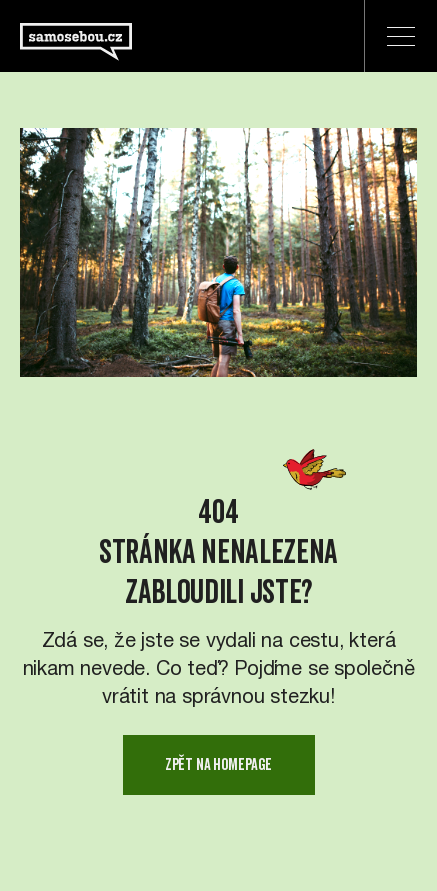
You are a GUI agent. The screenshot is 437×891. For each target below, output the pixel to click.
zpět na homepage (218, 764)
